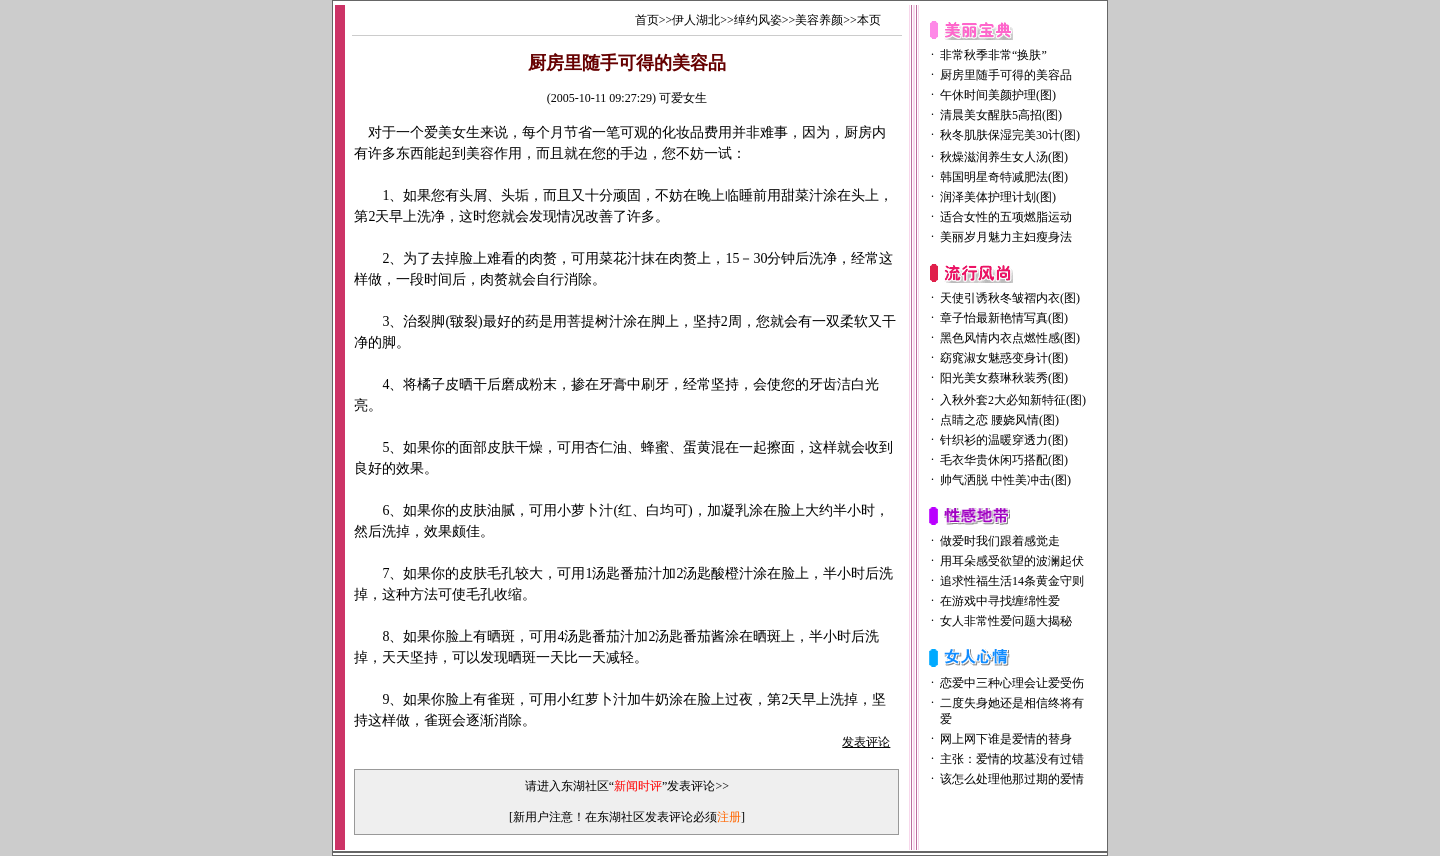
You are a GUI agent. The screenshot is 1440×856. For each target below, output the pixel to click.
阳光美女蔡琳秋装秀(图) (1004, 378)
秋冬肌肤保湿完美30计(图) (1010, 135)
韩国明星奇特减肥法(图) (1004, 177)
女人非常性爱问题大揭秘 (1006, 621)
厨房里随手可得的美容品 (1006, 75)
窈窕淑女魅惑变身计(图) (1004, 358)
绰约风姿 (758, 20)
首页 (647, 20)
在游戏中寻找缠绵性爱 (1000, 601)
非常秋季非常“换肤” (993, 55)
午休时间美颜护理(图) (998, 95)
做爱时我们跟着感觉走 (1000, 541)
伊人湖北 (696, 20)
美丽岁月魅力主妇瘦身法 (1006, 237)
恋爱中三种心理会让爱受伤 (1012, 683)
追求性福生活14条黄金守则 (1012, 581)
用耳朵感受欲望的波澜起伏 (1012, 561)
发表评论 (866, 742)
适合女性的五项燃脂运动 (1006, 217)
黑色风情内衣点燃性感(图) (1010, 338)
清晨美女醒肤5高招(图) (1001, 115)
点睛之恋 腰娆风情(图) (999, 420)
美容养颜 (819, 20)
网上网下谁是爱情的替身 (1006, 739)
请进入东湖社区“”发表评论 (620, 786)
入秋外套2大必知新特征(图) (1013, 400)
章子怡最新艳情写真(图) (1004, 318)
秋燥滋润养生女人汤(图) (1004, 157)
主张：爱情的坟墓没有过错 (1012, 759)
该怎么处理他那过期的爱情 (1012, 779)
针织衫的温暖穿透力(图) (1004, 440)
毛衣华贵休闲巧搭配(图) (1004, 460)
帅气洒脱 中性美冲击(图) (1005, 480)
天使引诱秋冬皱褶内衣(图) (1010, 298)
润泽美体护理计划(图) (998, 197)
